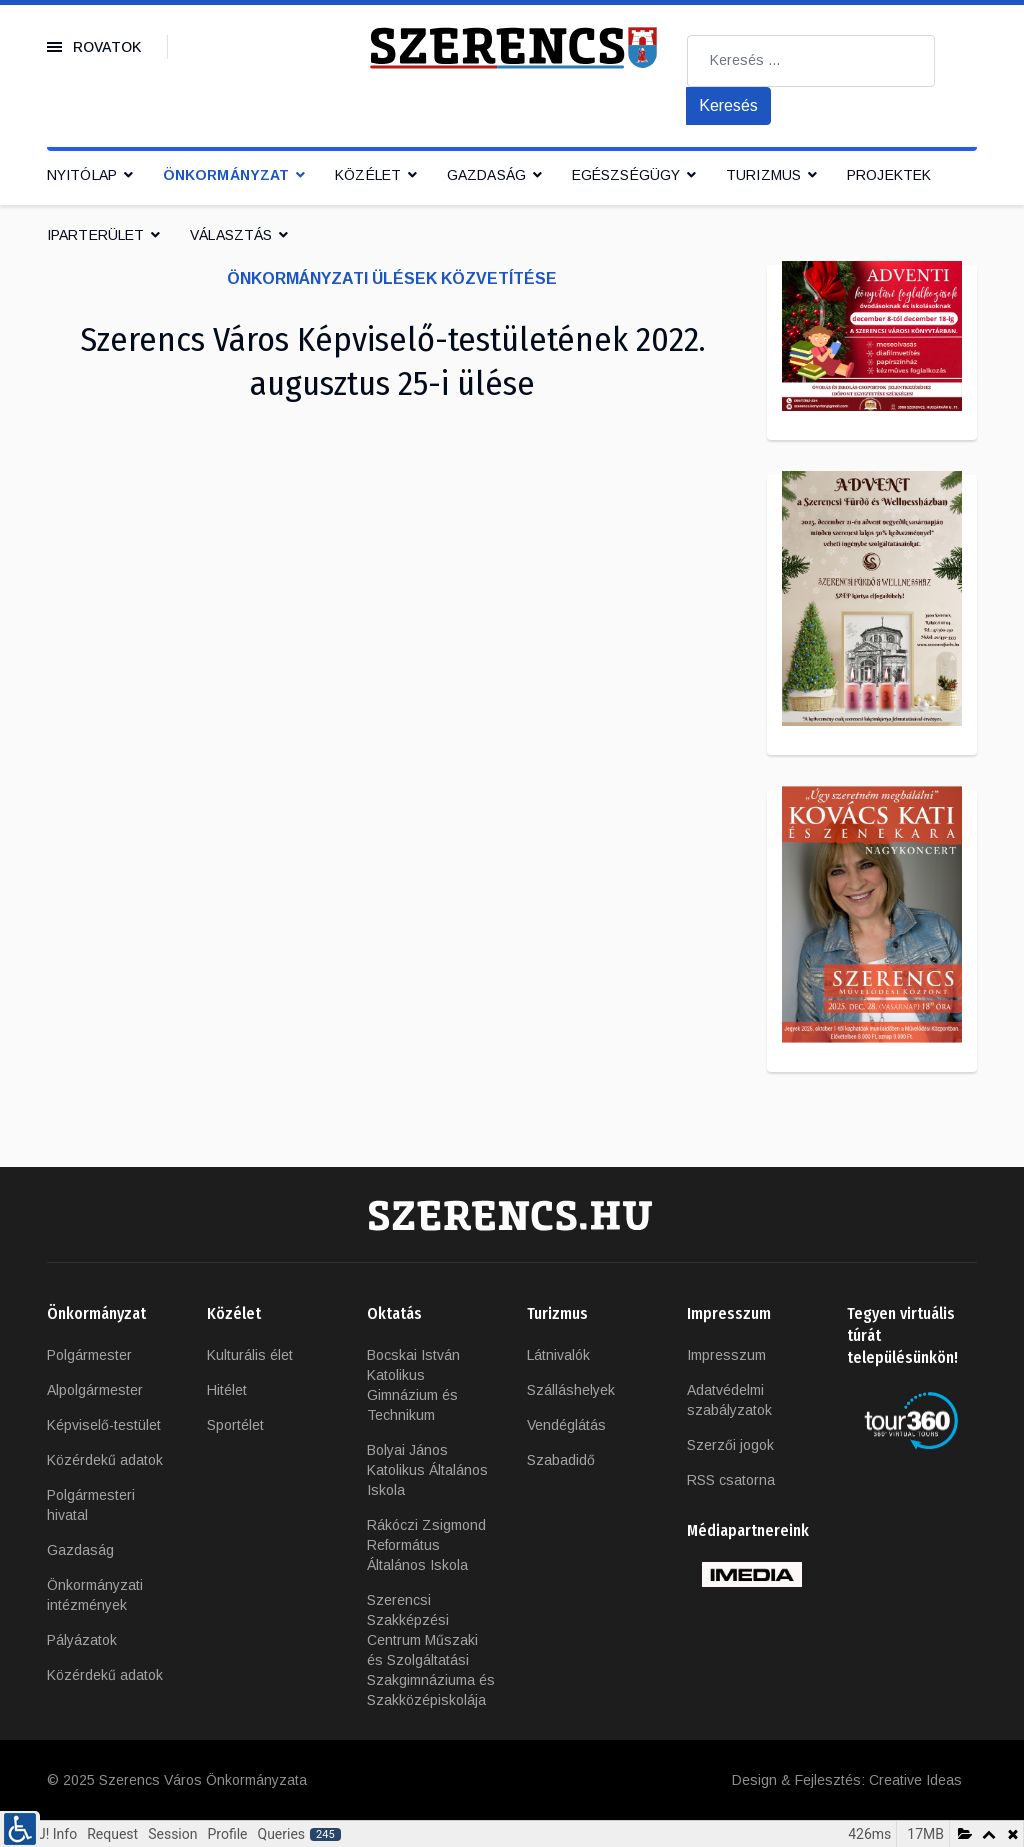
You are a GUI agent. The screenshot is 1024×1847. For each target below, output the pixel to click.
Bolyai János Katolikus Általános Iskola (427, 1470)
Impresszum (726, 1355)
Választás (231, 235)
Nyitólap (82, 175)
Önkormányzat (226, 175)
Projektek (889, 175)
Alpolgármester (95, 1390)
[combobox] (811, 61)
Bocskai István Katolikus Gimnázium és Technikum (413, 1385)
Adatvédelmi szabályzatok (729, 1400)
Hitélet (227, 1390)
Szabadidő (561, 1460)
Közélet (368, 175)
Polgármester (89, 1355)
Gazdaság (486, 175)
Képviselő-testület (104, 1425)
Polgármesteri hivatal (91, 1505)
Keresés (728, 105)
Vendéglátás (566, 1425)
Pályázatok (82, 1640)
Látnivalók (558, 1355)
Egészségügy (626, 175)
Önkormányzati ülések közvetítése (392, 278)
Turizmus (763, 175)
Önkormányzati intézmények (95, 1595)
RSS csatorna (731, 1480)
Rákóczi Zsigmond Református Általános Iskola (426, 1545)
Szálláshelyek (571, 1390)
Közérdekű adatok (105, 1460)
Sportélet (235, 1425)
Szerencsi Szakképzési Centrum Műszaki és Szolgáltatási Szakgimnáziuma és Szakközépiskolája (431, 1650)
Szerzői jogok (730, 1445)
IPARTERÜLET (95, 235)
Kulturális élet (250, 1355)
